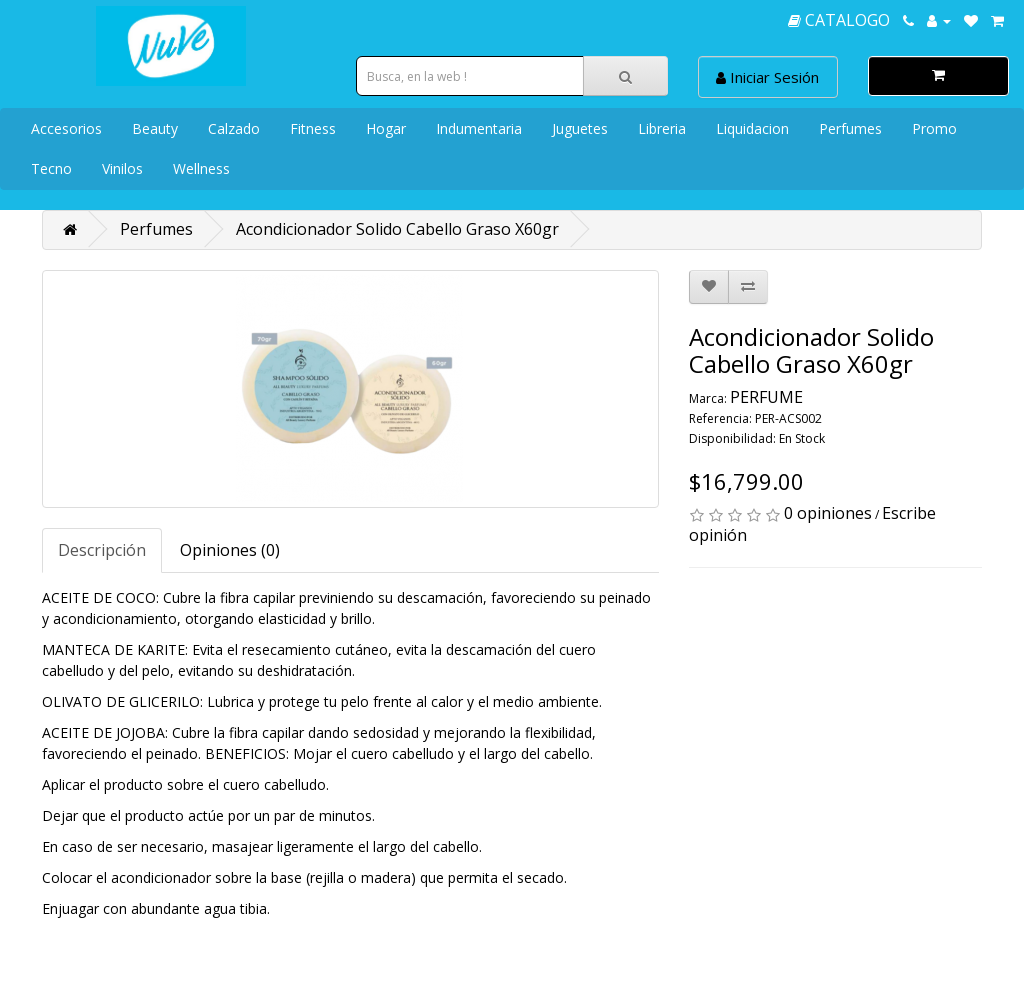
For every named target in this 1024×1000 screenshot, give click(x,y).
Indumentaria (479, 128)
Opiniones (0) (230, 550)
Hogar (386, 128)
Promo (934, 128)
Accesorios (66, 128)
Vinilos (122, 168)
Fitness (313, 128)
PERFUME (766, 397)
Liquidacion (752, 128)
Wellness (201, 168)
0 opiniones (828, 513)
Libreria (662, 128)
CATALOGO (839, 20)
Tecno (51, 168)
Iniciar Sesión (767, 77)
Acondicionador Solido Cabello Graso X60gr (397, 229)
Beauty (155, 128)
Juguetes (580, 128)
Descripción (102, 550)
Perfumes (850, 128)
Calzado (234, 128)
